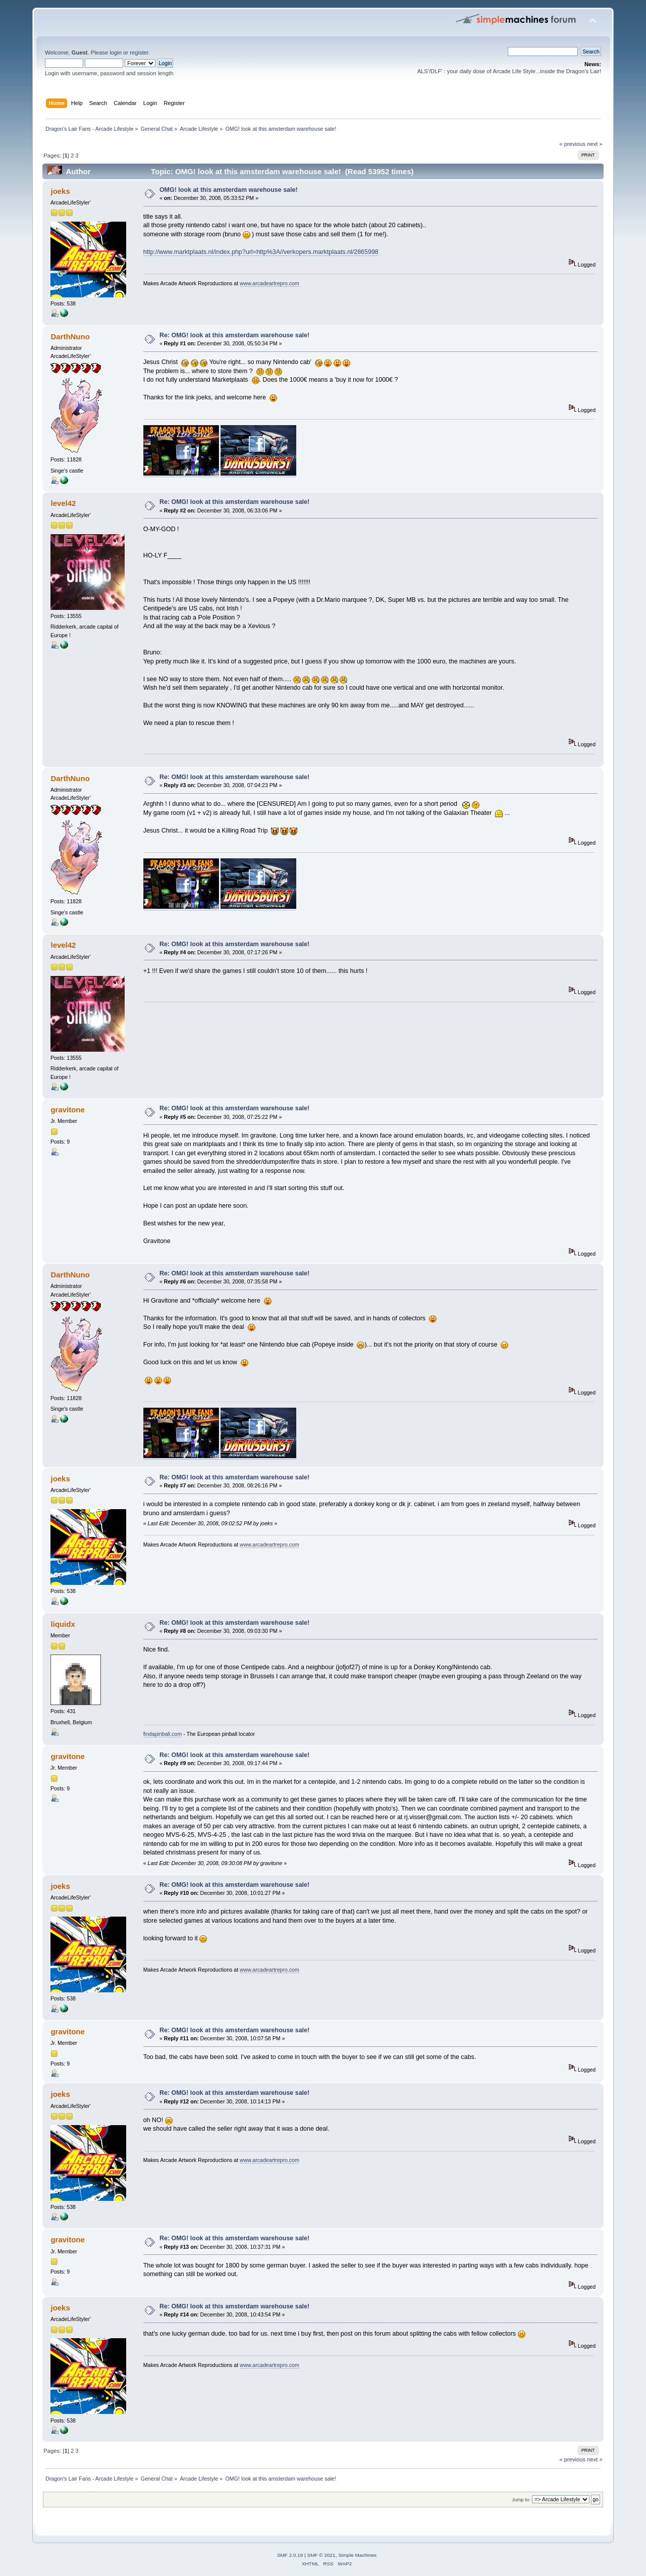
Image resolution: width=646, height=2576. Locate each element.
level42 (63, 503)
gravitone (67, 1109)
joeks (60, 191)
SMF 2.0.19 (290, 2555)
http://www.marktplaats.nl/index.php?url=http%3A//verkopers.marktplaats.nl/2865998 (261, 251)
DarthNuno (69, 336)
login (116, 52)
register (139, 52)
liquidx (62, 1624)
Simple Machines (357, 2555)
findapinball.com (162, 1734)
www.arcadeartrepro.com (269, 283)
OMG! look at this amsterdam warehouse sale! (228, 189)
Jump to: (521, 2499)
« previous (572, 144)
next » (595, 144)
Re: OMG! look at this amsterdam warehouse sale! (234, 335)
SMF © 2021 (321, 2555)
